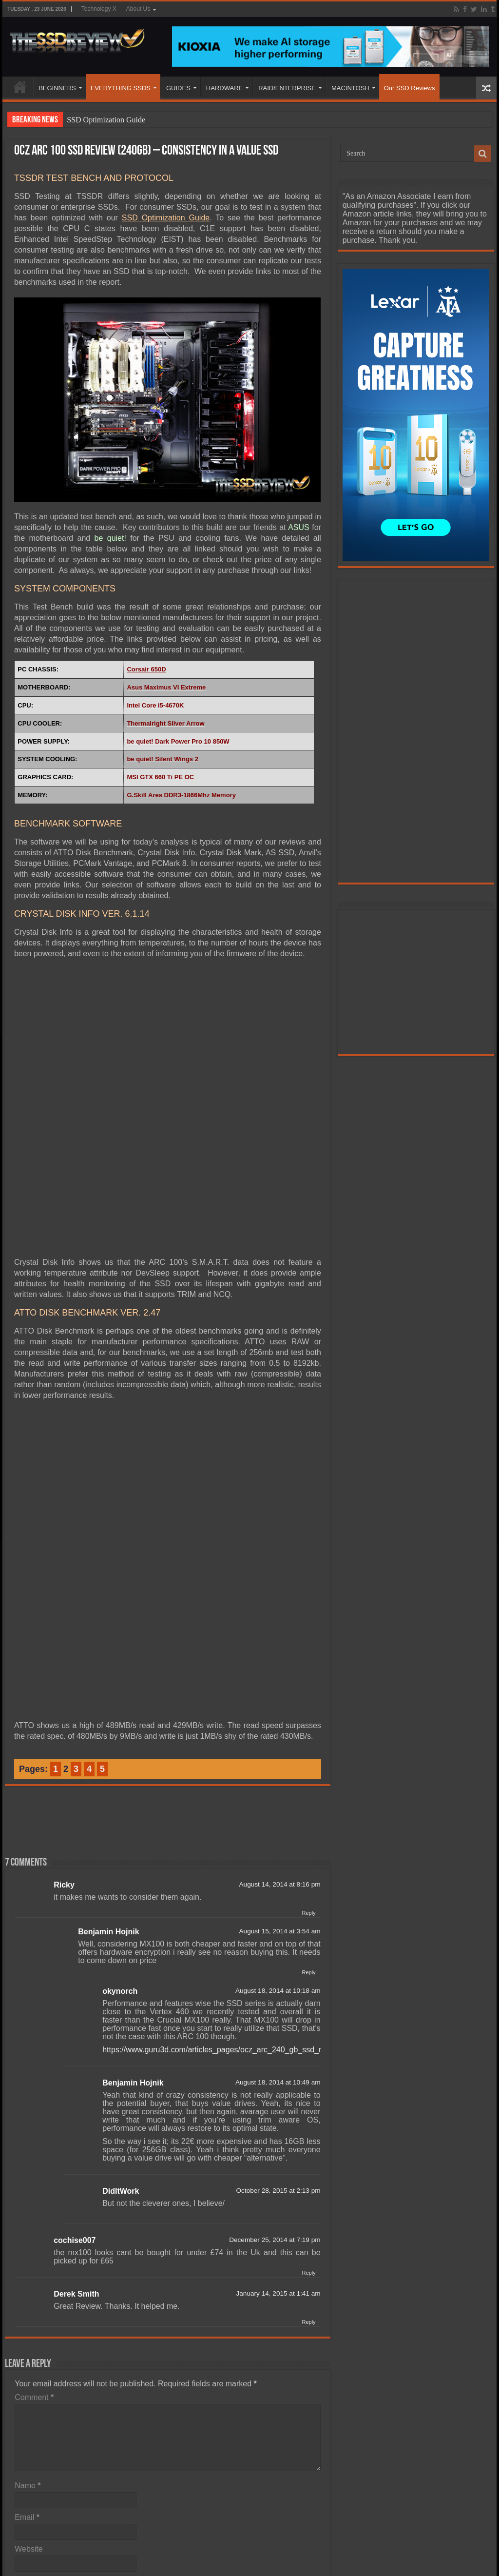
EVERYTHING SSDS (121, 88)
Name (27, 2485)
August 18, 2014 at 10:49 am (278, 2082)
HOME (20, 87)
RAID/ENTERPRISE (287, 88)
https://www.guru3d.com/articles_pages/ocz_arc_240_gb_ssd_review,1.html (233, 2049)
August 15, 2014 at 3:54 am (280, 1931)
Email (27, 2517)
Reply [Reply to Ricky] (308, 1913)
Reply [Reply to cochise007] (308, 2273)
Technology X (98, 8)
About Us (138, 8)
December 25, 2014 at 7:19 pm (274, 2239)
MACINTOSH (350, 88)
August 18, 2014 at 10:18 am (278, 1990)
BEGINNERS (57, 88)
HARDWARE (224, 88)
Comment (34, 2397)
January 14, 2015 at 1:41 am (278, 2293)
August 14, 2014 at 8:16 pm (280, 1884)
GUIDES (178, 88)
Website (29, 2549)
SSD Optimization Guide (106, 120)
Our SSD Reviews (409, 88)
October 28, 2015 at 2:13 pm (278, 2190)
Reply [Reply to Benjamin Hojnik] (308, 1972)
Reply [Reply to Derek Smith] (308, 2322)
